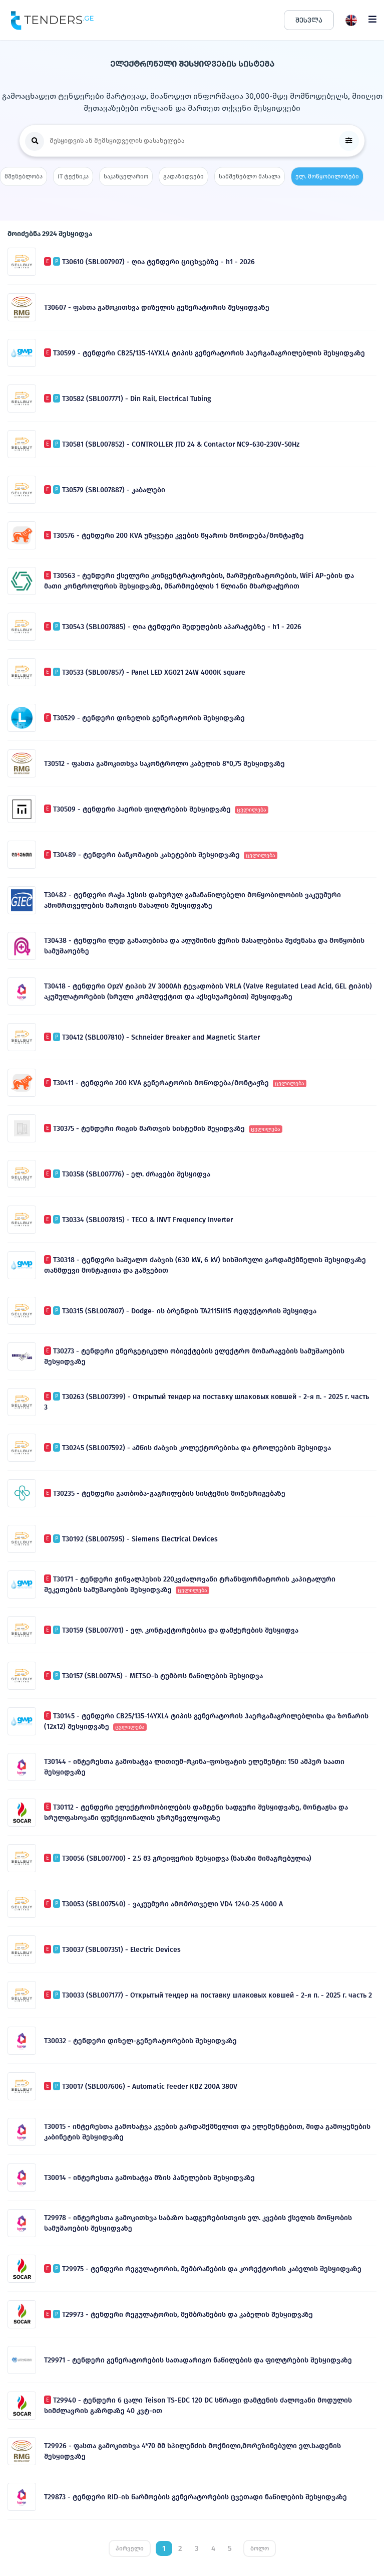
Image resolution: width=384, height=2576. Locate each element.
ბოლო (259, 2548)
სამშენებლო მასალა (249, 176)
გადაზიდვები (183, 176)
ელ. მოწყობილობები (327, 176)
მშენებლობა (24, 176)
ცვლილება (251, 810)
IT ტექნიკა (73, 176)
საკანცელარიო (126, 176)
